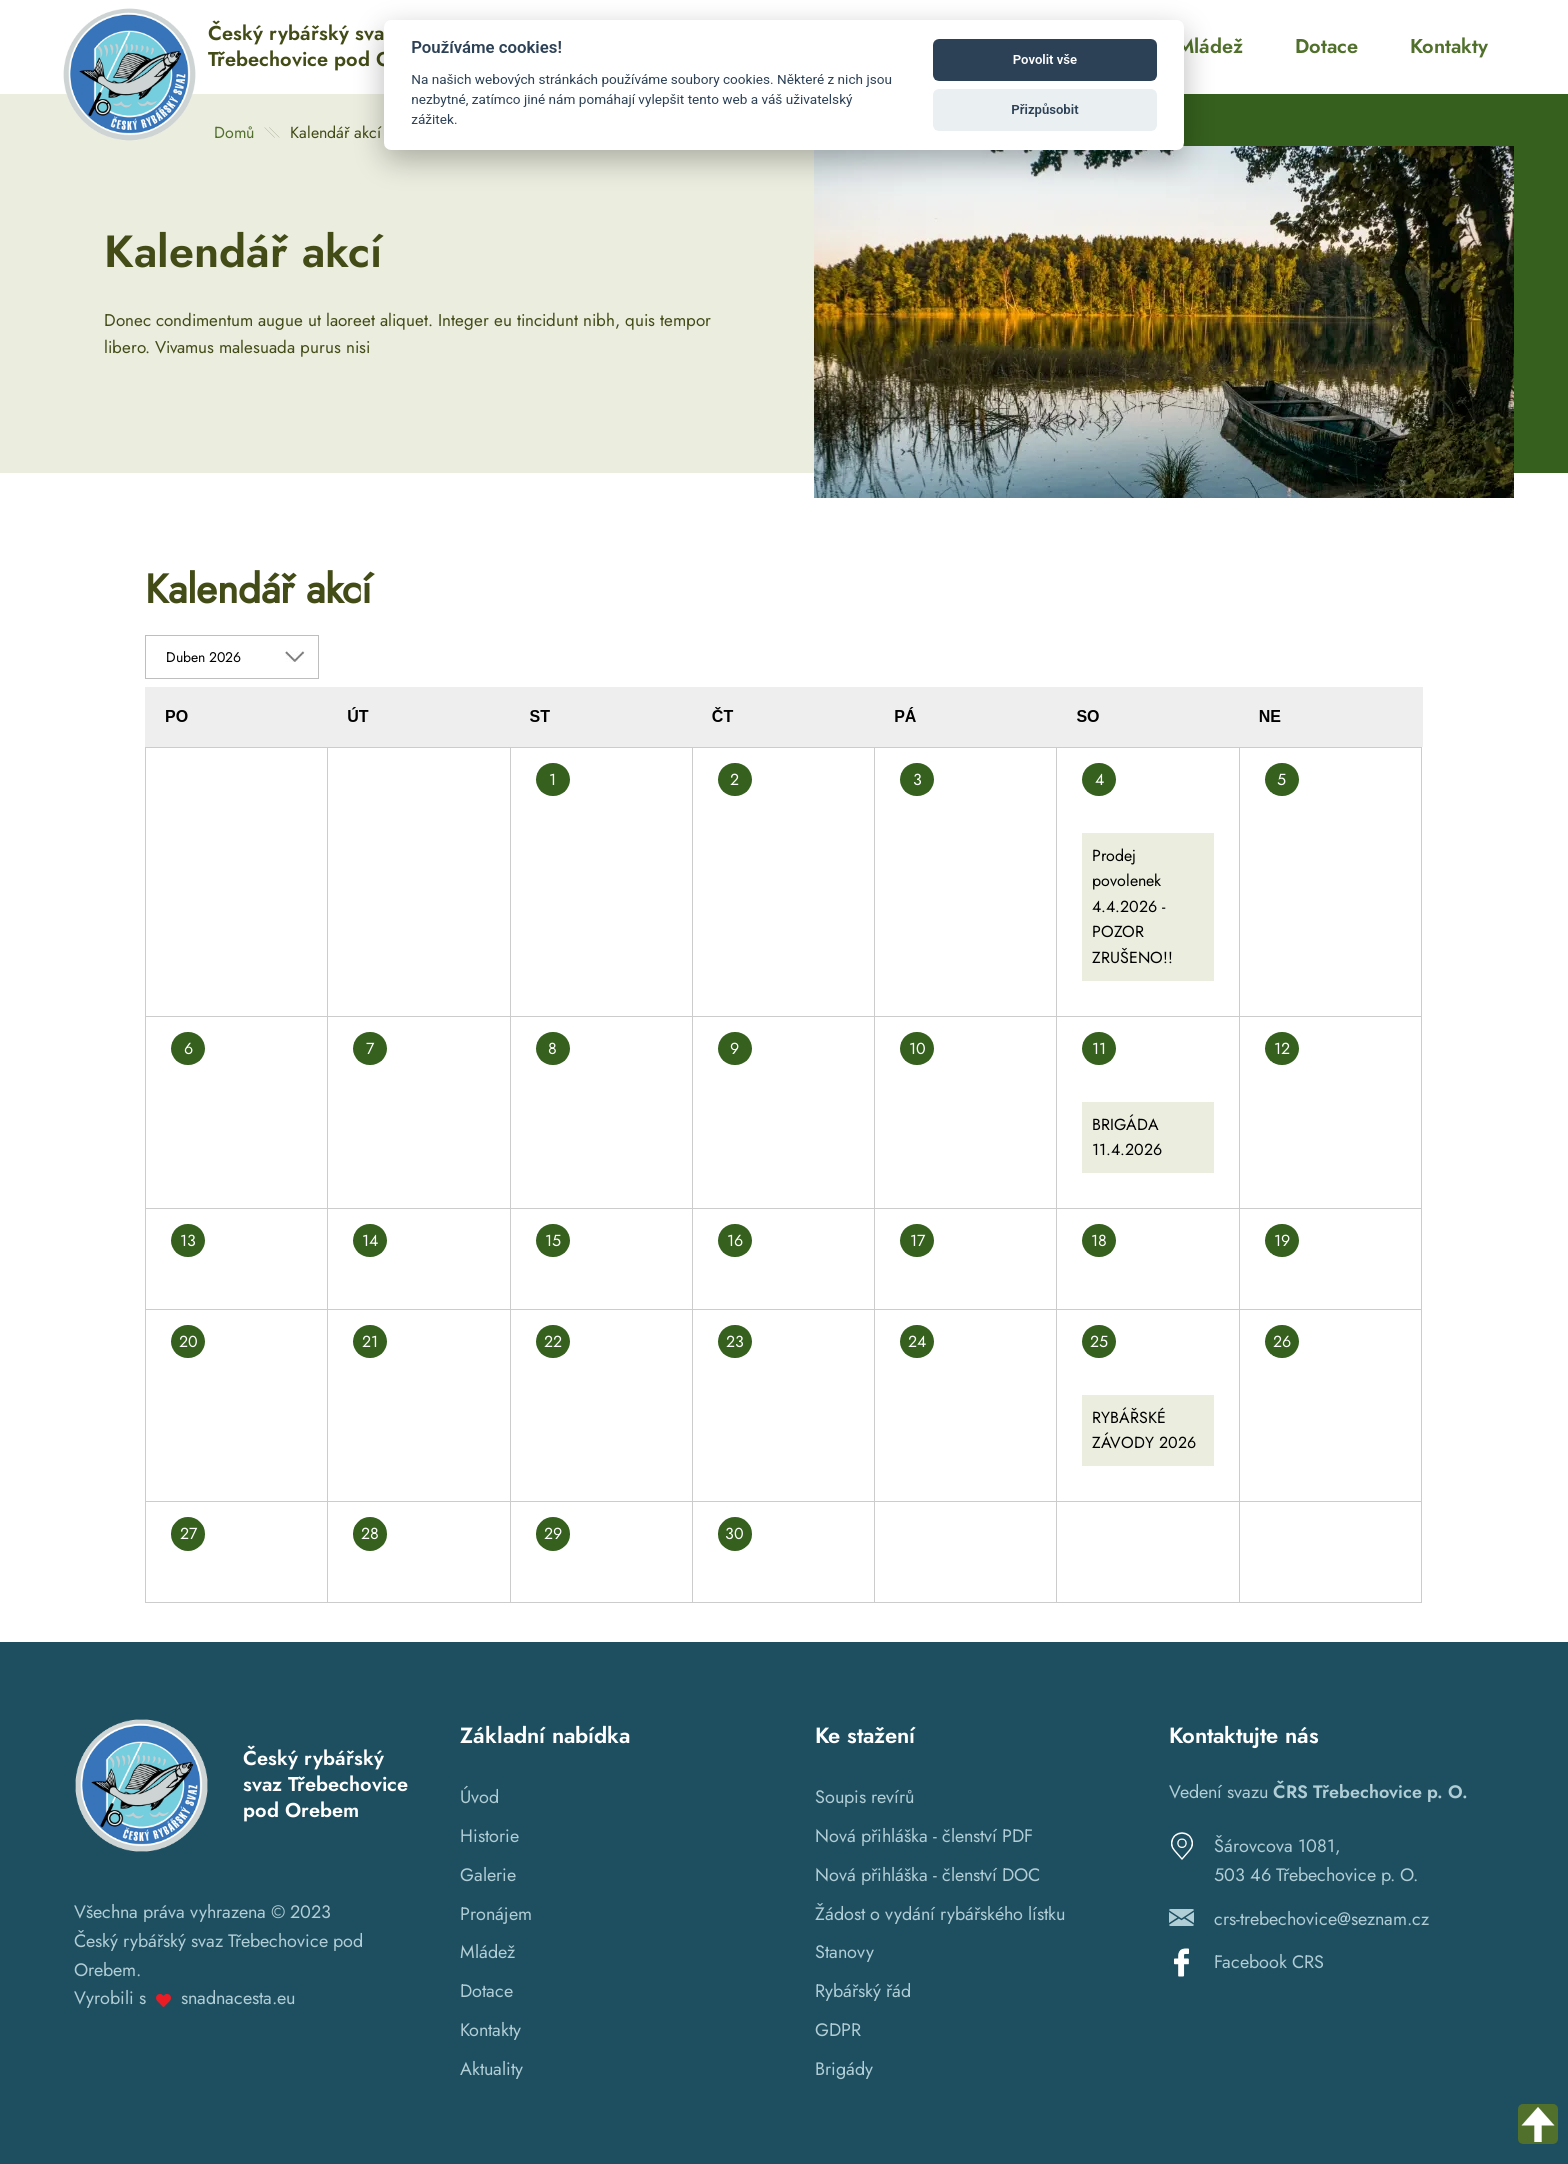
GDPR (838, 2030)
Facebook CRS (1269, 1962)
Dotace (486, 1991)
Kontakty (490, 2030)
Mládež (487, 1952)
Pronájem (496, 1914)
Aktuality (491, 2069)
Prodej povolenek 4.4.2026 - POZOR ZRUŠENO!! (1132, 906)
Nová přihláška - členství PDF (924, 1836)
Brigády (844, 2069)
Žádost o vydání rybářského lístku (940, 1914)
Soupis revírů (864, 1797)
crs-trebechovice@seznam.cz (1321, 1919)
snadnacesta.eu (238, 1998)
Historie (489, 1836)
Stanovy (844, 1952)
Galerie (488, 1875)
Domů (234, 132)
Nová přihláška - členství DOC (927, 1875)
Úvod (479, 1797)
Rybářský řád (863, 1991)
